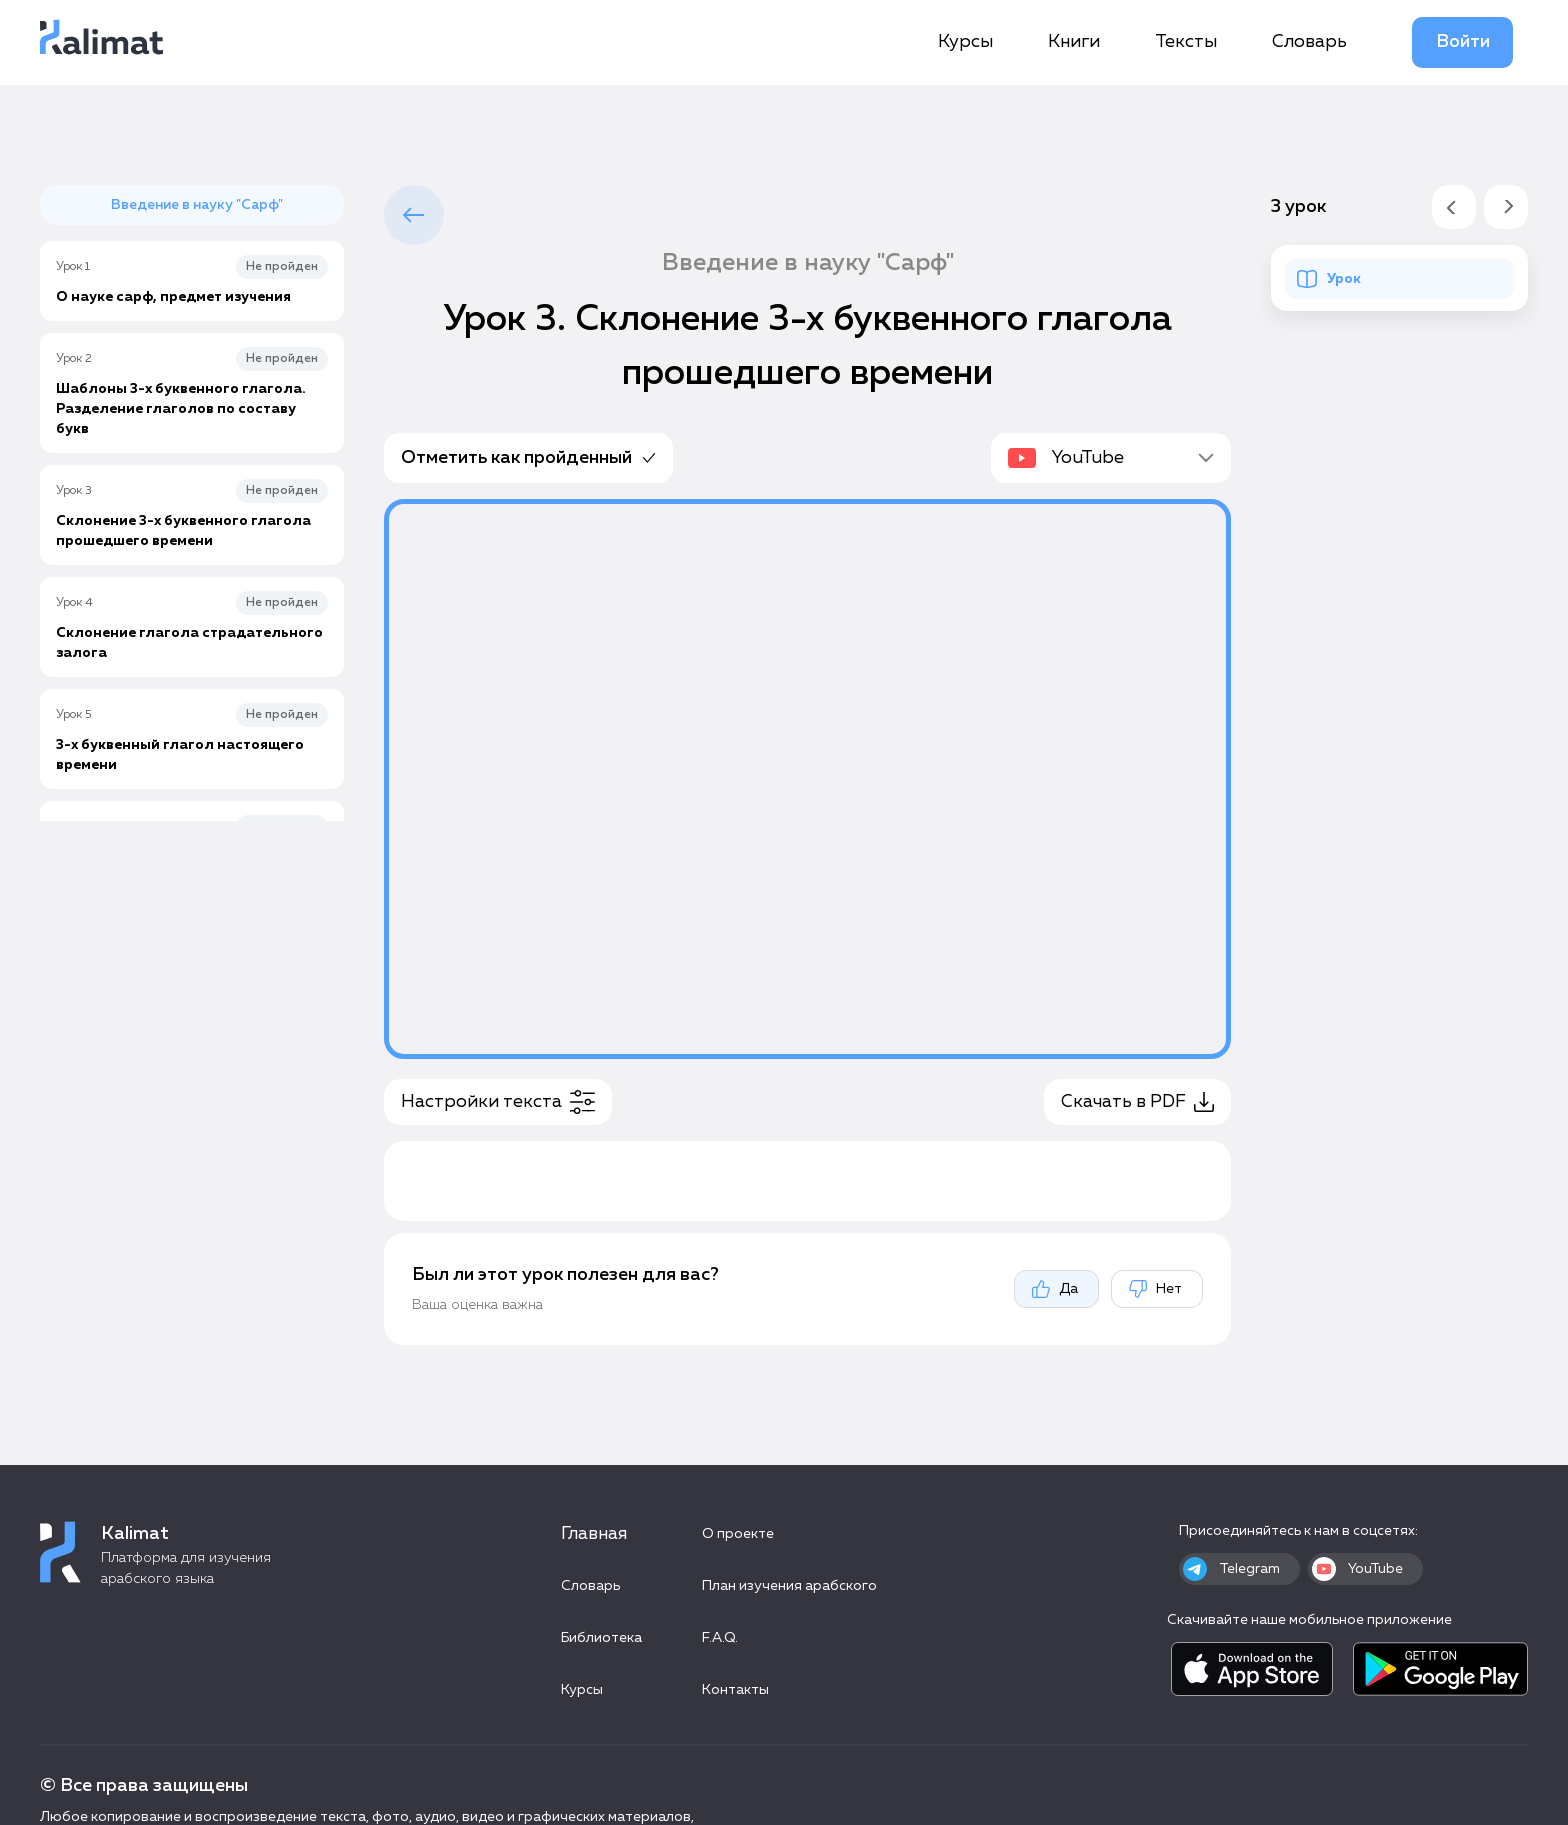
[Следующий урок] (1506, 207)
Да (1054, 1289)
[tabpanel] (807, 922)
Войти (1463, 42)
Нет (1155, 1289)
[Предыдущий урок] (1454, 207)
